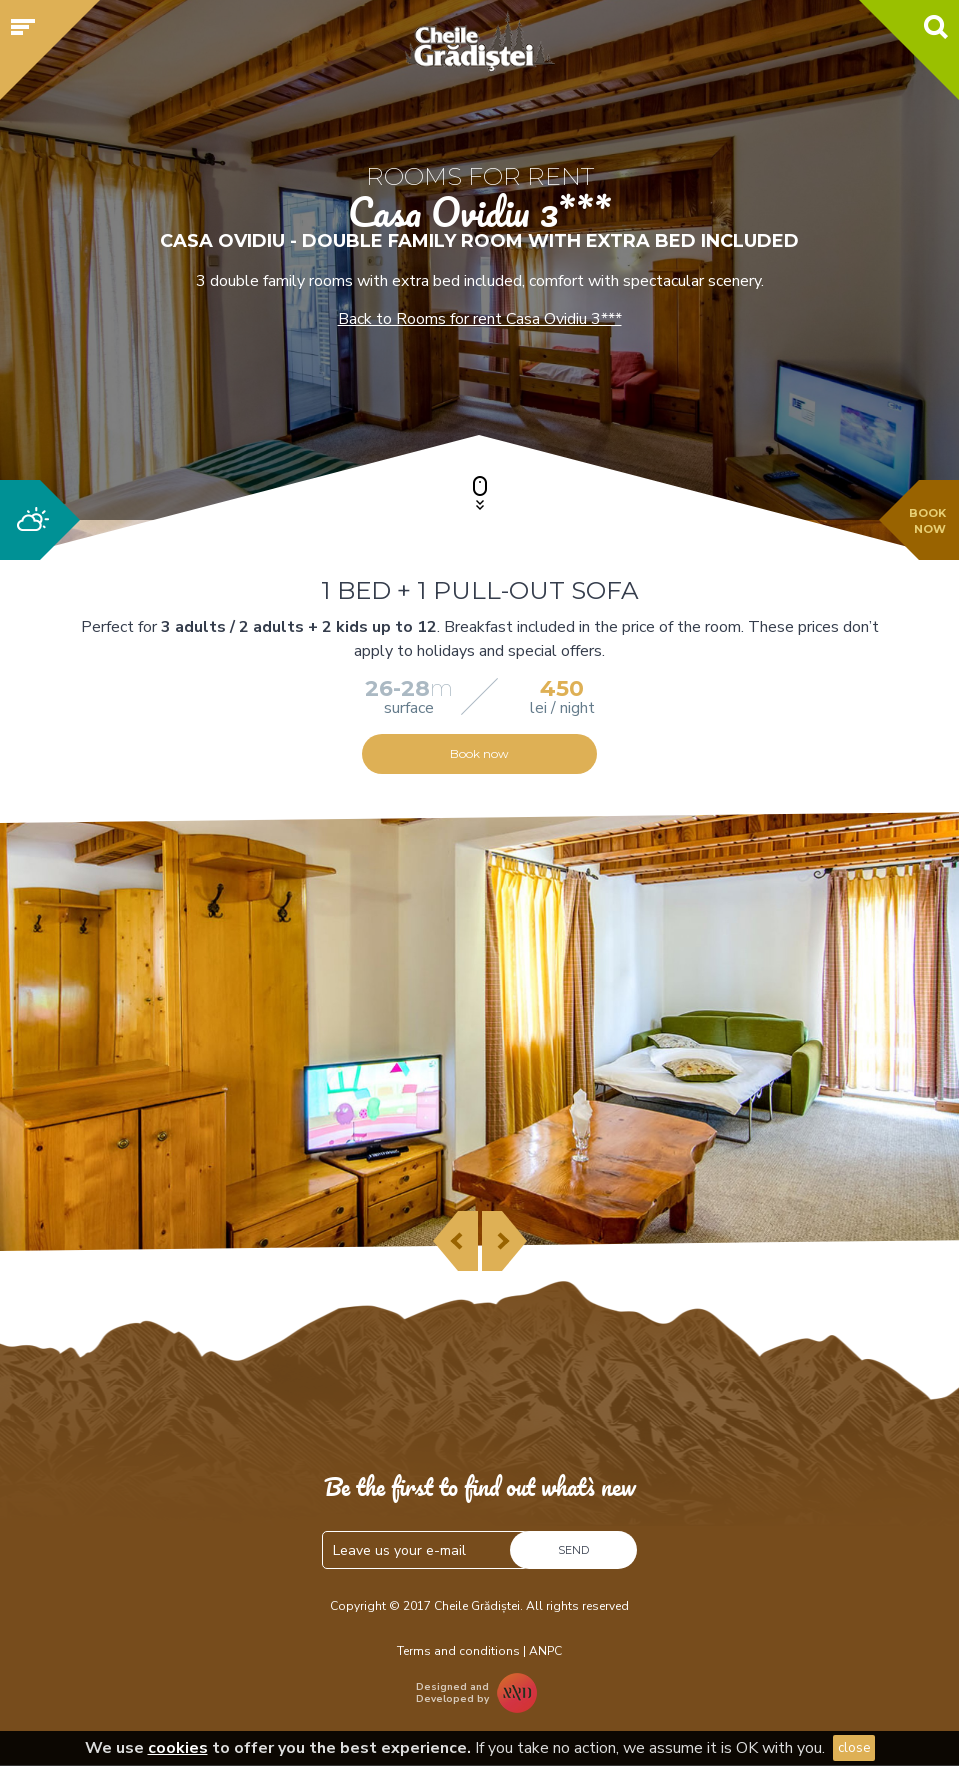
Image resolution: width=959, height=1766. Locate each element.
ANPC (545, 1651)
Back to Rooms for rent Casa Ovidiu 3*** (480, 319)
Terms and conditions (458, 1651)
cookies (178, 1748)
